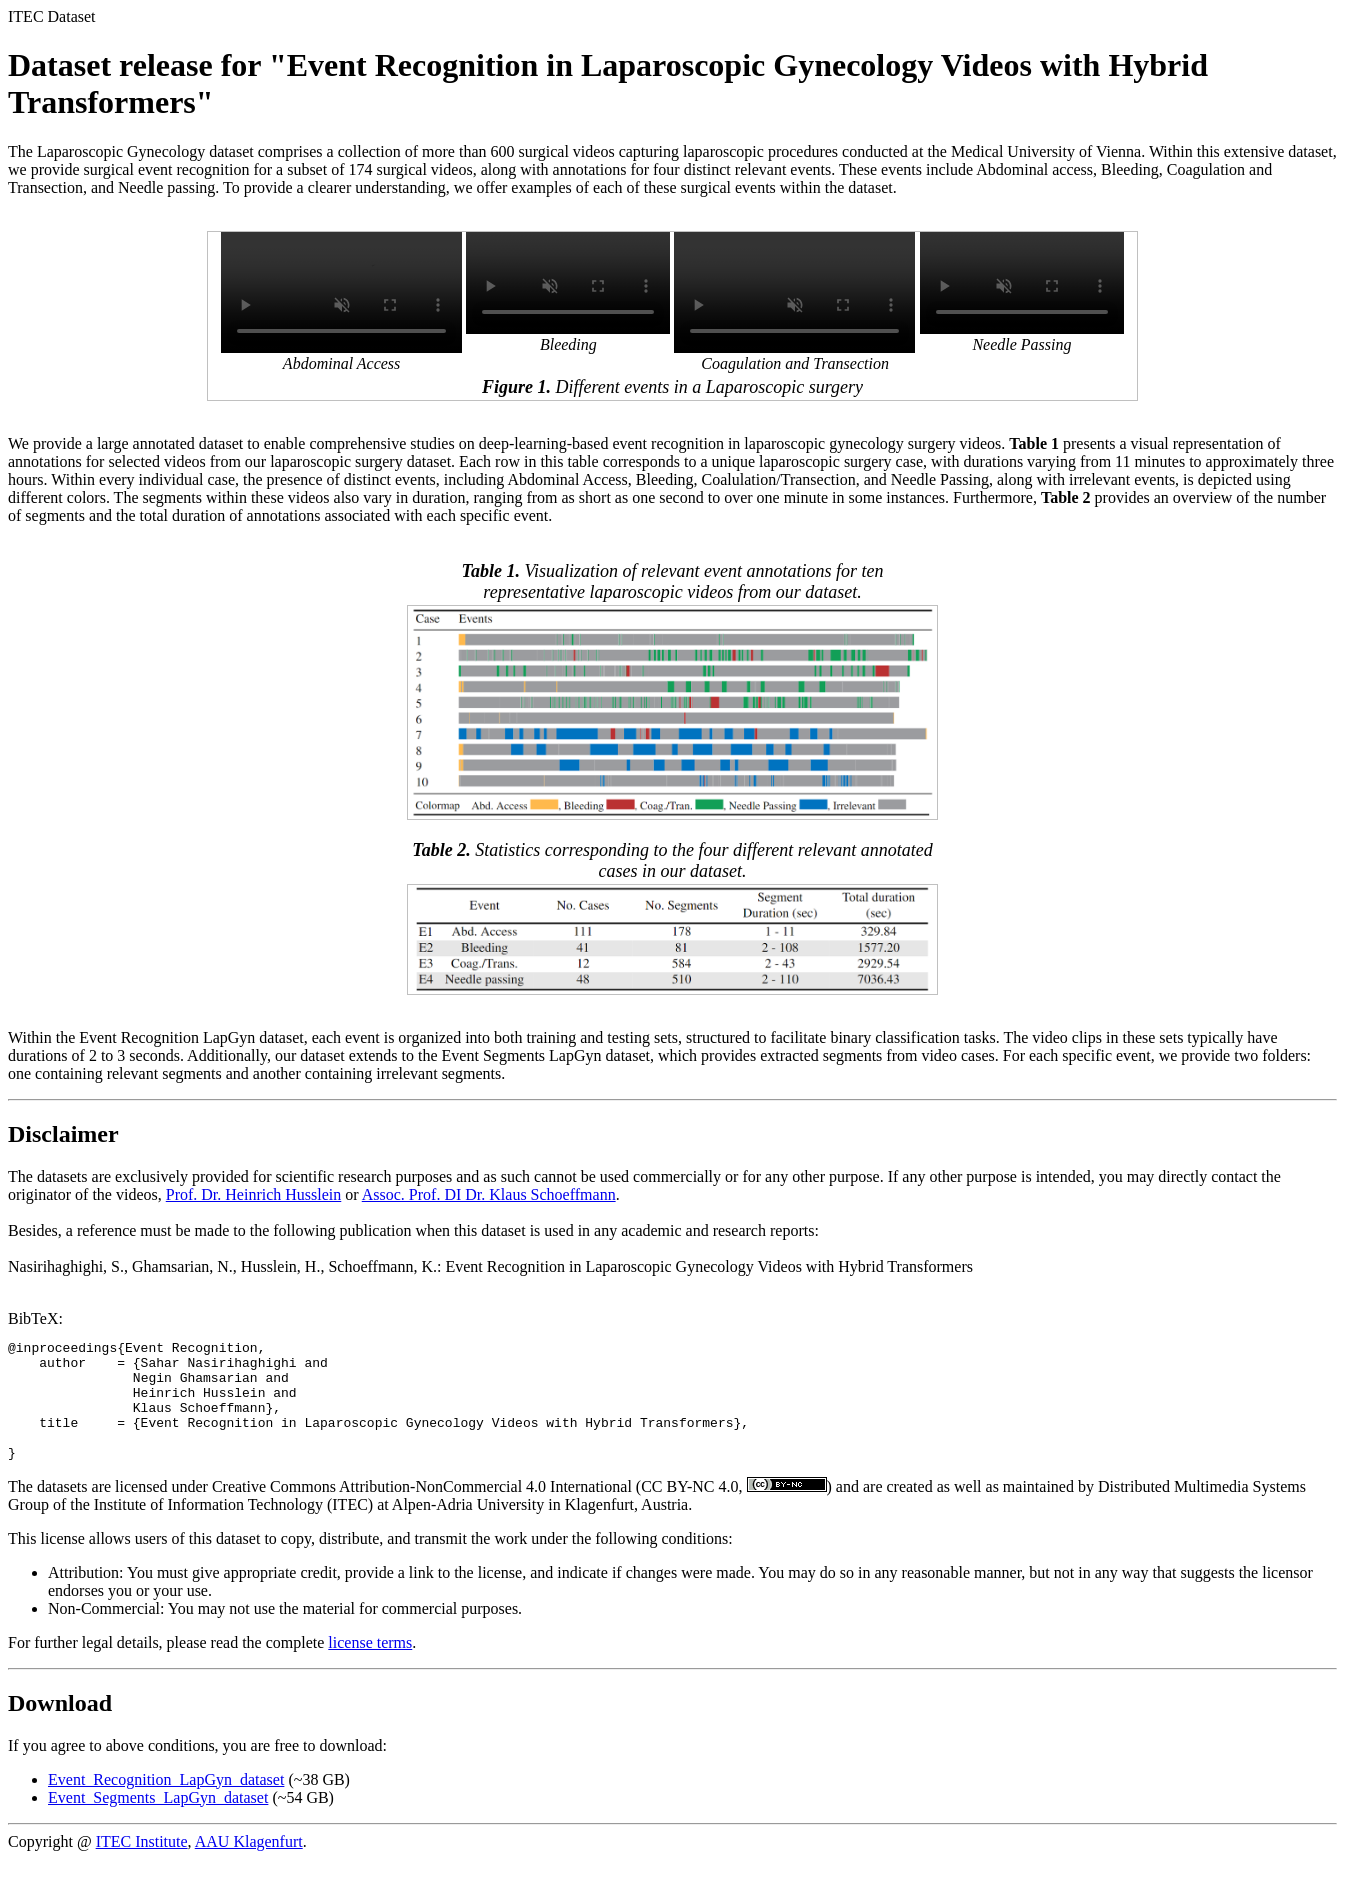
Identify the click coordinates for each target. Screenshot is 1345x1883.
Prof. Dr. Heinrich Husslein (254, 1194)
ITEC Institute (142, 1865)
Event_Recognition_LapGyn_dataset (166, 1803)
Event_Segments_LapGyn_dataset (158, 1821)
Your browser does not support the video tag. (341, 292)
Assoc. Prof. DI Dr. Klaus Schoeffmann (489, 1194)
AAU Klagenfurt (249, 1865)
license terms (370, 1666)
